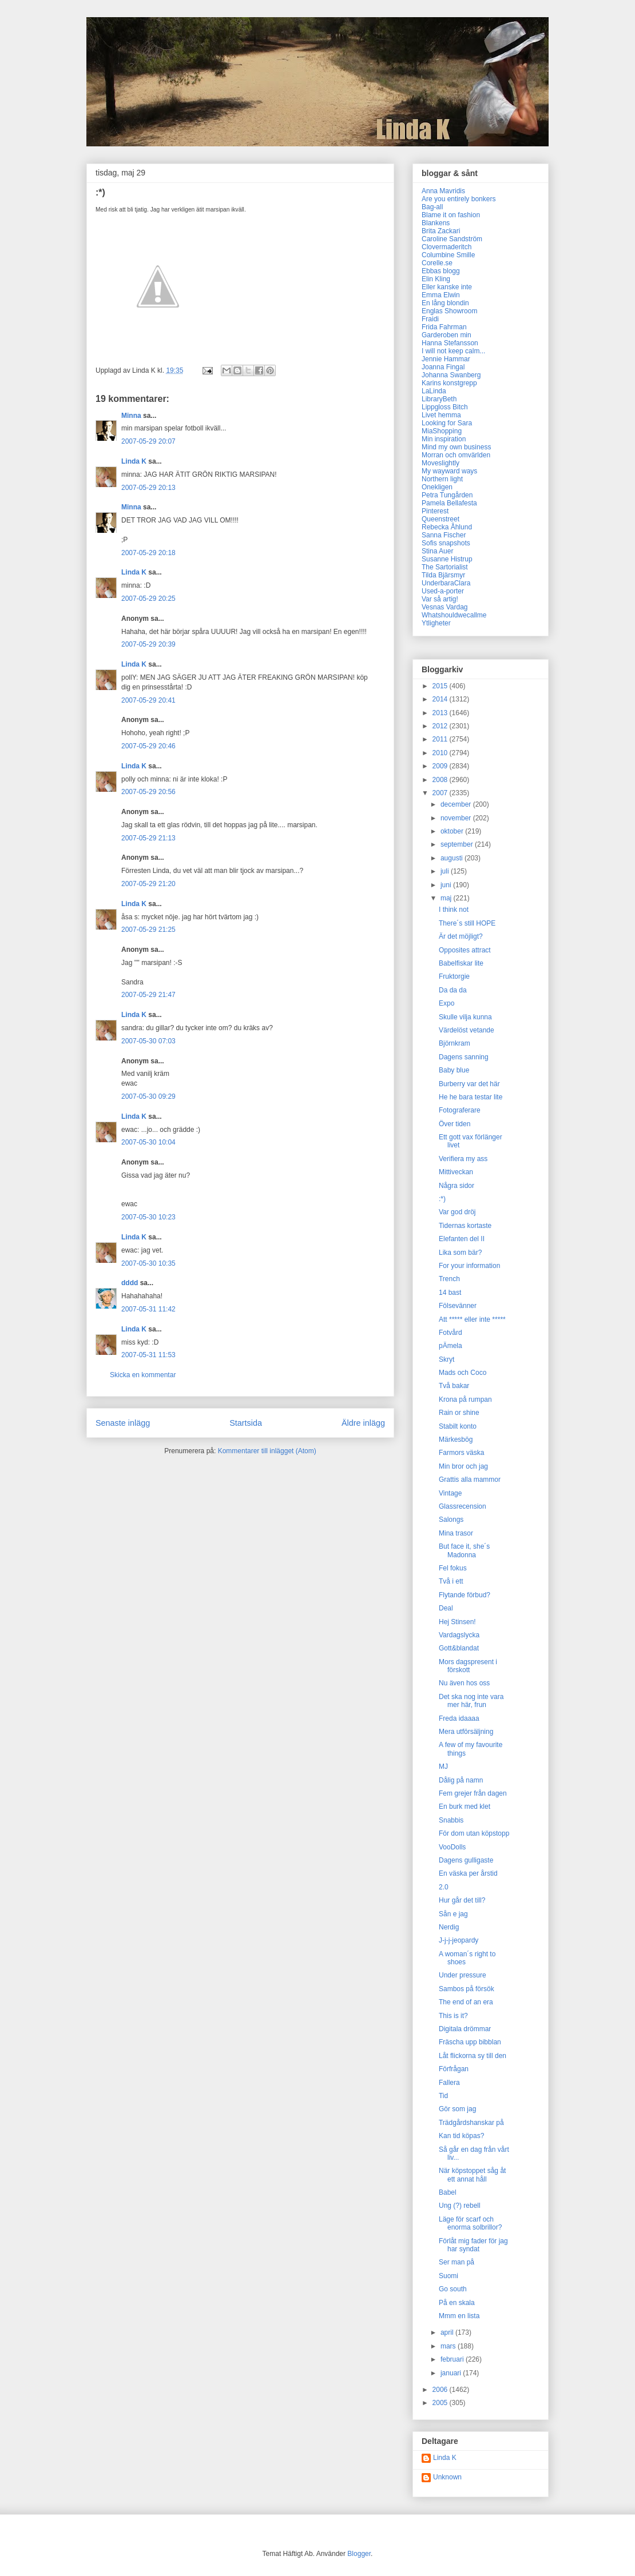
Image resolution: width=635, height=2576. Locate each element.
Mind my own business (456, 447)
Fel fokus (453, 1568)
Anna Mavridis (443, 191)
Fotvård (450, 1333)
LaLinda (434, 391)
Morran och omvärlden (456, 455)
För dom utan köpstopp (474, 1833)
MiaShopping (442, 431)
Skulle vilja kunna (465, 1017)
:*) (442, 1199)
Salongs (451, 1520)
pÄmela (450, 1346)
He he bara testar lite (470, 1097)
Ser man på (456, 2262)
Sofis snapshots (446, 543)
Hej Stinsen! (457, 1622)
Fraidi (430, 319)
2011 (441, 739)
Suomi (448, 2276)
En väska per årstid (468, 1873)
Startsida (245, 1422)
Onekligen (437, 487)
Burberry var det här (469, 1084)
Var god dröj (457, 1212)
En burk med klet (464, 1807)
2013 (441, 713)
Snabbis (451, 1820)
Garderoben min (446, 335)
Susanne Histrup (447, 559)
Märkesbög (456, 1439)
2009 (441, 766)
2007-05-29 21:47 (148, 995)
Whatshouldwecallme (454, 615)
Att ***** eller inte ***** (472, 1319)
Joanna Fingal (443, 367)
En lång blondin (445, 303)
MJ (443, 1766)
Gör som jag (457, 2109)
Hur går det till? (462, 1900)
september (457, 844)
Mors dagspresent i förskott (468, 1666)
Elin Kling (436, 279)
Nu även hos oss (464, 1683)
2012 (441, 726)
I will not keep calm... (453, 351)
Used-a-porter (443, 591)
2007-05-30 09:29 (148, 1096)
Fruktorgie (454, 976)
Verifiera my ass (463, 1159)
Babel (448, 2192)
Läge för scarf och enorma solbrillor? (470, 2223)
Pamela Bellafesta (449, 503)
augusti (452, 858)
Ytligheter (436, 623)
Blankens (436, 223)
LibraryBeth (439, 399)
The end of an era (466, 2002)
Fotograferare (460, 1110)
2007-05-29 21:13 (148, 838)
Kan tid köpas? (461, 2136)
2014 (441, 699)
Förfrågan (454, 2069)
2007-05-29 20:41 (148, 700)
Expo (446, 1003)
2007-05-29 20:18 (148, 553)
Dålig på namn (461, 1780)
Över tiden (454, 1124)
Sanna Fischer (444, 535)
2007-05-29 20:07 (148, 441)
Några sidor (456, 1186)
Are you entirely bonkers (458, 199)
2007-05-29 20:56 (148, 792)
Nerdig (449, 1927)
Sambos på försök (466, 1989)
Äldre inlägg (363, 1422)
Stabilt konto (458, 1426)
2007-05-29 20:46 (148, 746)
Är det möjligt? (461, 936)
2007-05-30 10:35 (148, 1263)
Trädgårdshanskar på (471, 2123)
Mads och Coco (462, 1373)
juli (445, 871)
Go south (453, 2289)
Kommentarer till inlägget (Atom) (267, 1451)
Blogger (359, 2554)
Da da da (453, 990)
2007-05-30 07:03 (148, 1041)
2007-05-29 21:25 (148, 930)
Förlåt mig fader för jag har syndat (473, 2245)
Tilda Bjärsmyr (443, 575)
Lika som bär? (460, 1253)
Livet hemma (441, 415)
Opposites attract (465, 950)
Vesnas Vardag (445, 607)
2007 (441, 793)
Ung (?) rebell (460, 2206)
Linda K (133, 461)
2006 (441, 2390)
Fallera (449, 2083)
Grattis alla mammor (470, 1480)
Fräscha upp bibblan (470, 2042)
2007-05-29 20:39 (148, 644)
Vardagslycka (459, 1635)
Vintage (450, 1493)
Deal (446, 1608)
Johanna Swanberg (451, 375)
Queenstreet (440, 519)
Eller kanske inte (447, 287)
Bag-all (432, 207)
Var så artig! (440, 599)
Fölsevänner (458, 1306)
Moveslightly (440, 463)
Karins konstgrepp (449, 383)
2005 (441, 2403)
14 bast (450, 1293)
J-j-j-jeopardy (458, 1940)
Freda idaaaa (459, 1718)
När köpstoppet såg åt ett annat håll (472, 2175)
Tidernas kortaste (465, 1226)
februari (453, 2359)
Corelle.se (437, 263)
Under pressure (462, 1975)
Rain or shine (459, 1413)
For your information (469, 1266)
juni (446, 885)
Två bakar (454, 1386)
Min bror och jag (463, 1466)
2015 (441, 686)
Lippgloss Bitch (445, 407)
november (456, 818)
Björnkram (454, 1043)
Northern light (442, 479)
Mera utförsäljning (466, 1732)
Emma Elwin (441, 295)
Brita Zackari (441, 231)
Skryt (446, 1359)
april (447, 2332)
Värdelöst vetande (466, 1030)
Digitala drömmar (465, 2029)
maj (447, 898)
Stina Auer (437, 551)
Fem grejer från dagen (473, 1793)
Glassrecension (462, 1506)
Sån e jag (453, 1914)
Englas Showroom (449, 311)
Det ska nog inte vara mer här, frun (471, 1701)
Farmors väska (461, 1453)
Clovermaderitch (446, 247)
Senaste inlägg (123, 1422)
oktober (452, 831)
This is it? (453, 2016)
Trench (449, 1279)
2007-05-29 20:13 (148, 488)
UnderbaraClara (446, 583)
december (456, 804)
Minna (131, 416)
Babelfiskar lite (461, 963)
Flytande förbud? (464, 1595)
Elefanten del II (462, 1239)
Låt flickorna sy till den (472, 2056)
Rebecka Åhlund (447, 527)
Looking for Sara (447, 423)
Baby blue (454, 1070)
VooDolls (452, 1847)
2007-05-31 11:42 (148, 1309)
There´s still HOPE (467, 923)
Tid (443, 2096)
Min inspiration (444, 439)
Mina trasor (456, 1533)
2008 (441, 780)
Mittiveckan (456, 1172)
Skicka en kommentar (143, 1375)
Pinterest (435, 511)
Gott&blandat (459, 1648)
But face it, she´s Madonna (464, 1550)
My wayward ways (449, 471)
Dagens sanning (464, 1057)
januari (451, 2373)
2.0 (444, 1887)
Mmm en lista (459, 2316)
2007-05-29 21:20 (148, 884)
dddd (129, 1283)
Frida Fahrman (444, 327)
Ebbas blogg (441, 271)
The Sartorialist (445, 567)
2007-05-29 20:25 (148, 599)
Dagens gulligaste (466, 1860)
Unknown (447, 2477)
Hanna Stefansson (450, 343)
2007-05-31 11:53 (148, 1355)
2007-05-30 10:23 (148, 1217)
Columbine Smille (448, 255)
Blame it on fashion (451, 215)
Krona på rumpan (465, 1399)
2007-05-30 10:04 (148, 1142)
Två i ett (451, 1581)
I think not (454, 910)
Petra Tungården (447, 495)
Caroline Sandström (452, 239)
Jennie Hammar (446, 359)
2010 (441, 753)
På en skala (457, 2303)
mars (449, 2346)
